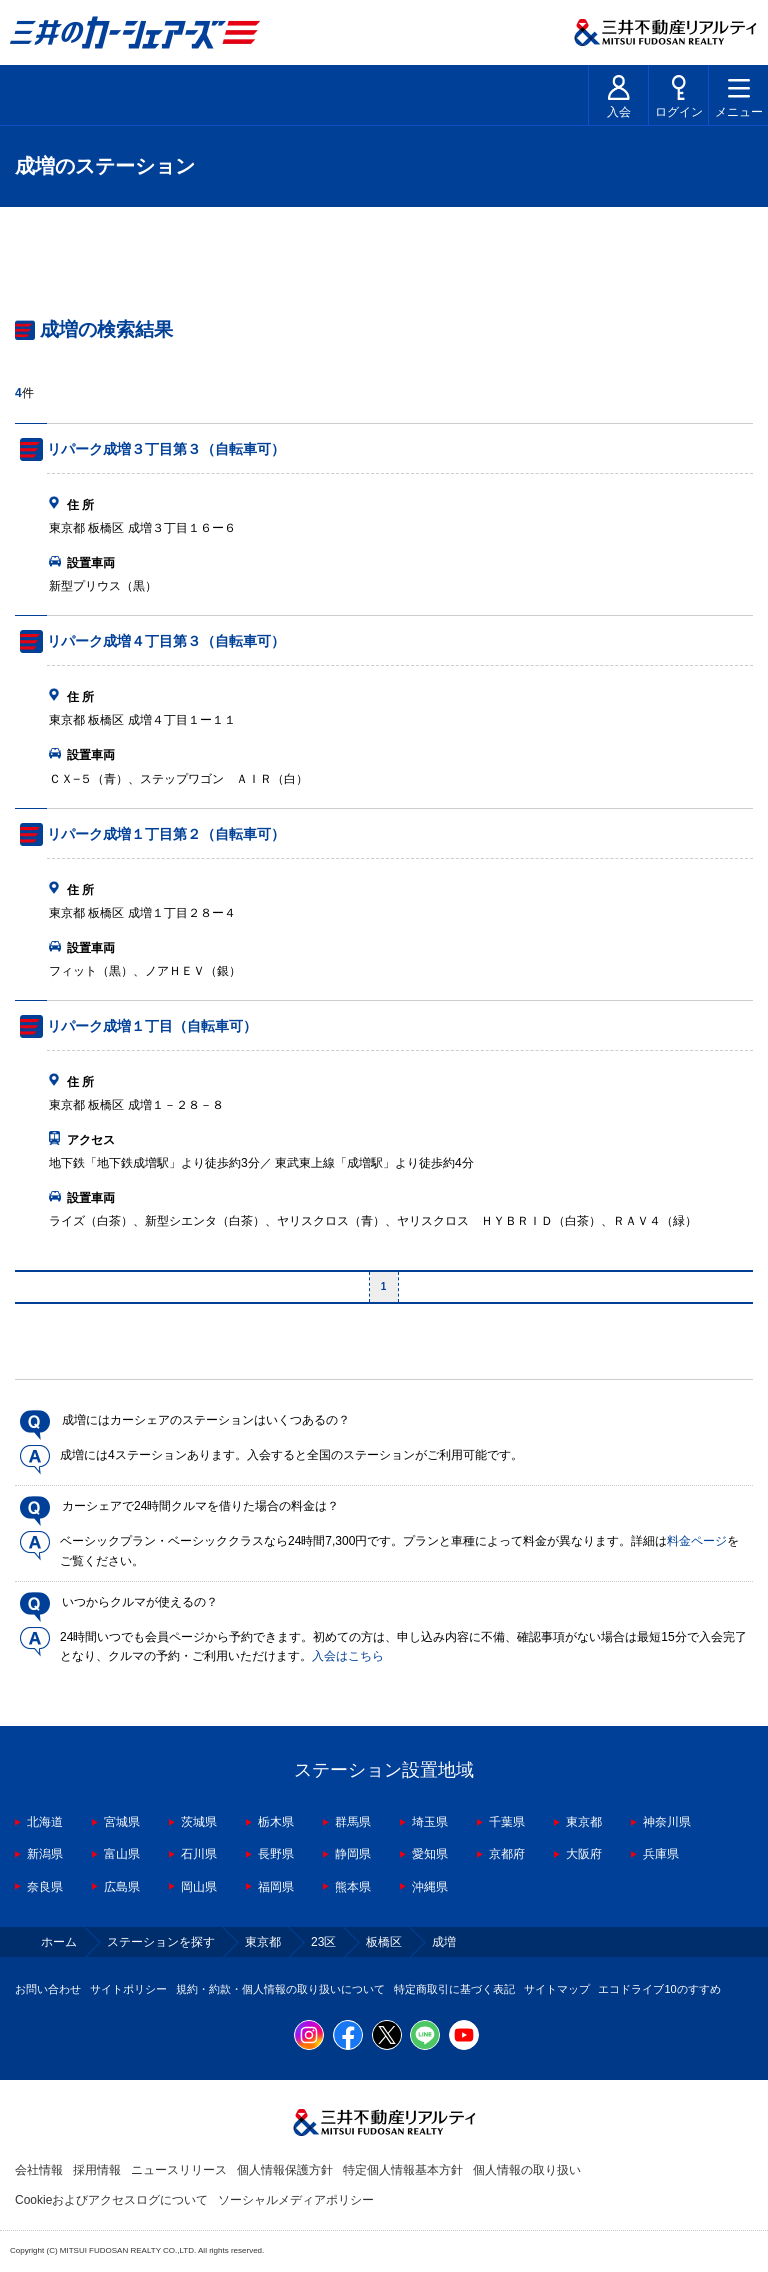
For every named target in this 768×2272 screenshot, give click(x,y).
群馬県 (353, 1822)
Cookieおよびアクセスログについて (111, 2200)
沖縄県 (430, 1887)
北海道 (45, 1822)
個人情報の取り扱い (527, 2170)
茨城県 (199, 1822)
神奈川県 (667, 1822)
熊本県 (353, 1887)
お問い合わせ (48, 1989)
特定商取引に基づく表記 (454, 1989)
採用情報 (97, 2170)
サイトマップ (557, 1989)
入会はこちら (348, 1656)
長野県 (276, 1854)
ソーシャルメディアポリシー (296, 2200)
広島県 (122, 1887)
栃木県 (276, 1822)
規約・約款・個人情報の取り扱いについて (280, 1989)
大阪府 (584, 1854)
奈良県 (45, 1887)
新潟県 (45, 1854)
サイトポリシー (128, 1989)
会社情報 (39, 2170)
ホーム (59, 1942)
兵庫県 (661, 1854)
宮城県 (122, 1822)
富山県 (122, 1854)
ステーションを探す (161, 1942)
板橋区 (384, 1942)
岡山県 (199, 1887)
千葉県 (507, 1822)
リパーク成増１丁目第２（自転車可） (166, 834)
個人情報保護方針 (285, 2170)
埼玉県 (430, 1822)
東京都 (584, 1822)
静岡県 (353, 1854)
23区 (323, 1942)
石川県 (199, 1854)
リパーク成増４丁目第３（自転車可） (166, 641)
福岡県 (276, 1887)
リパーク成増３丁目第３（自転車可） (166, 449)
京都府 (507, 1854)
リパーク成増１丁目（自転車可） (152, 1026)
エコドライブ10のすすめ (659, 1989)
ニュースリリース (179, 2170)
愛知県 (430, 1854)
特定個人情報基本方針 (403, 2170)
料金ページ (697, 1541)
